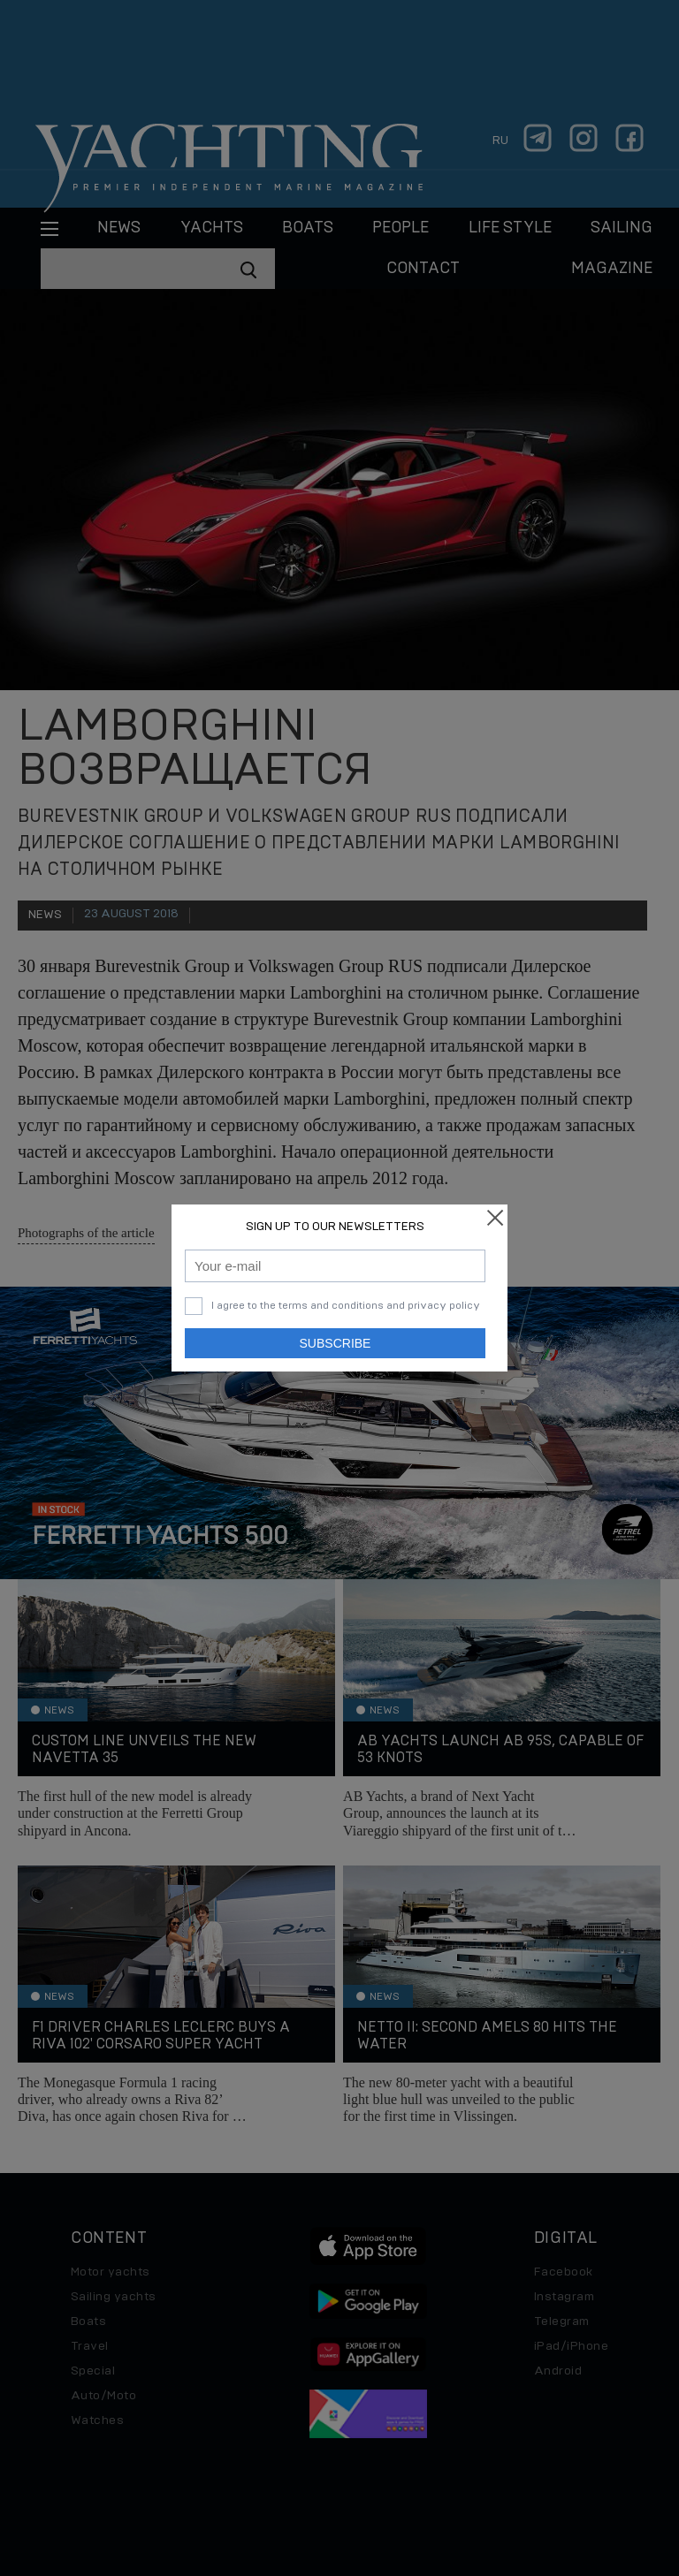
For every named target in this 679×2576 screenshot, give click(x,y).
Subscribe (335, 1343)
